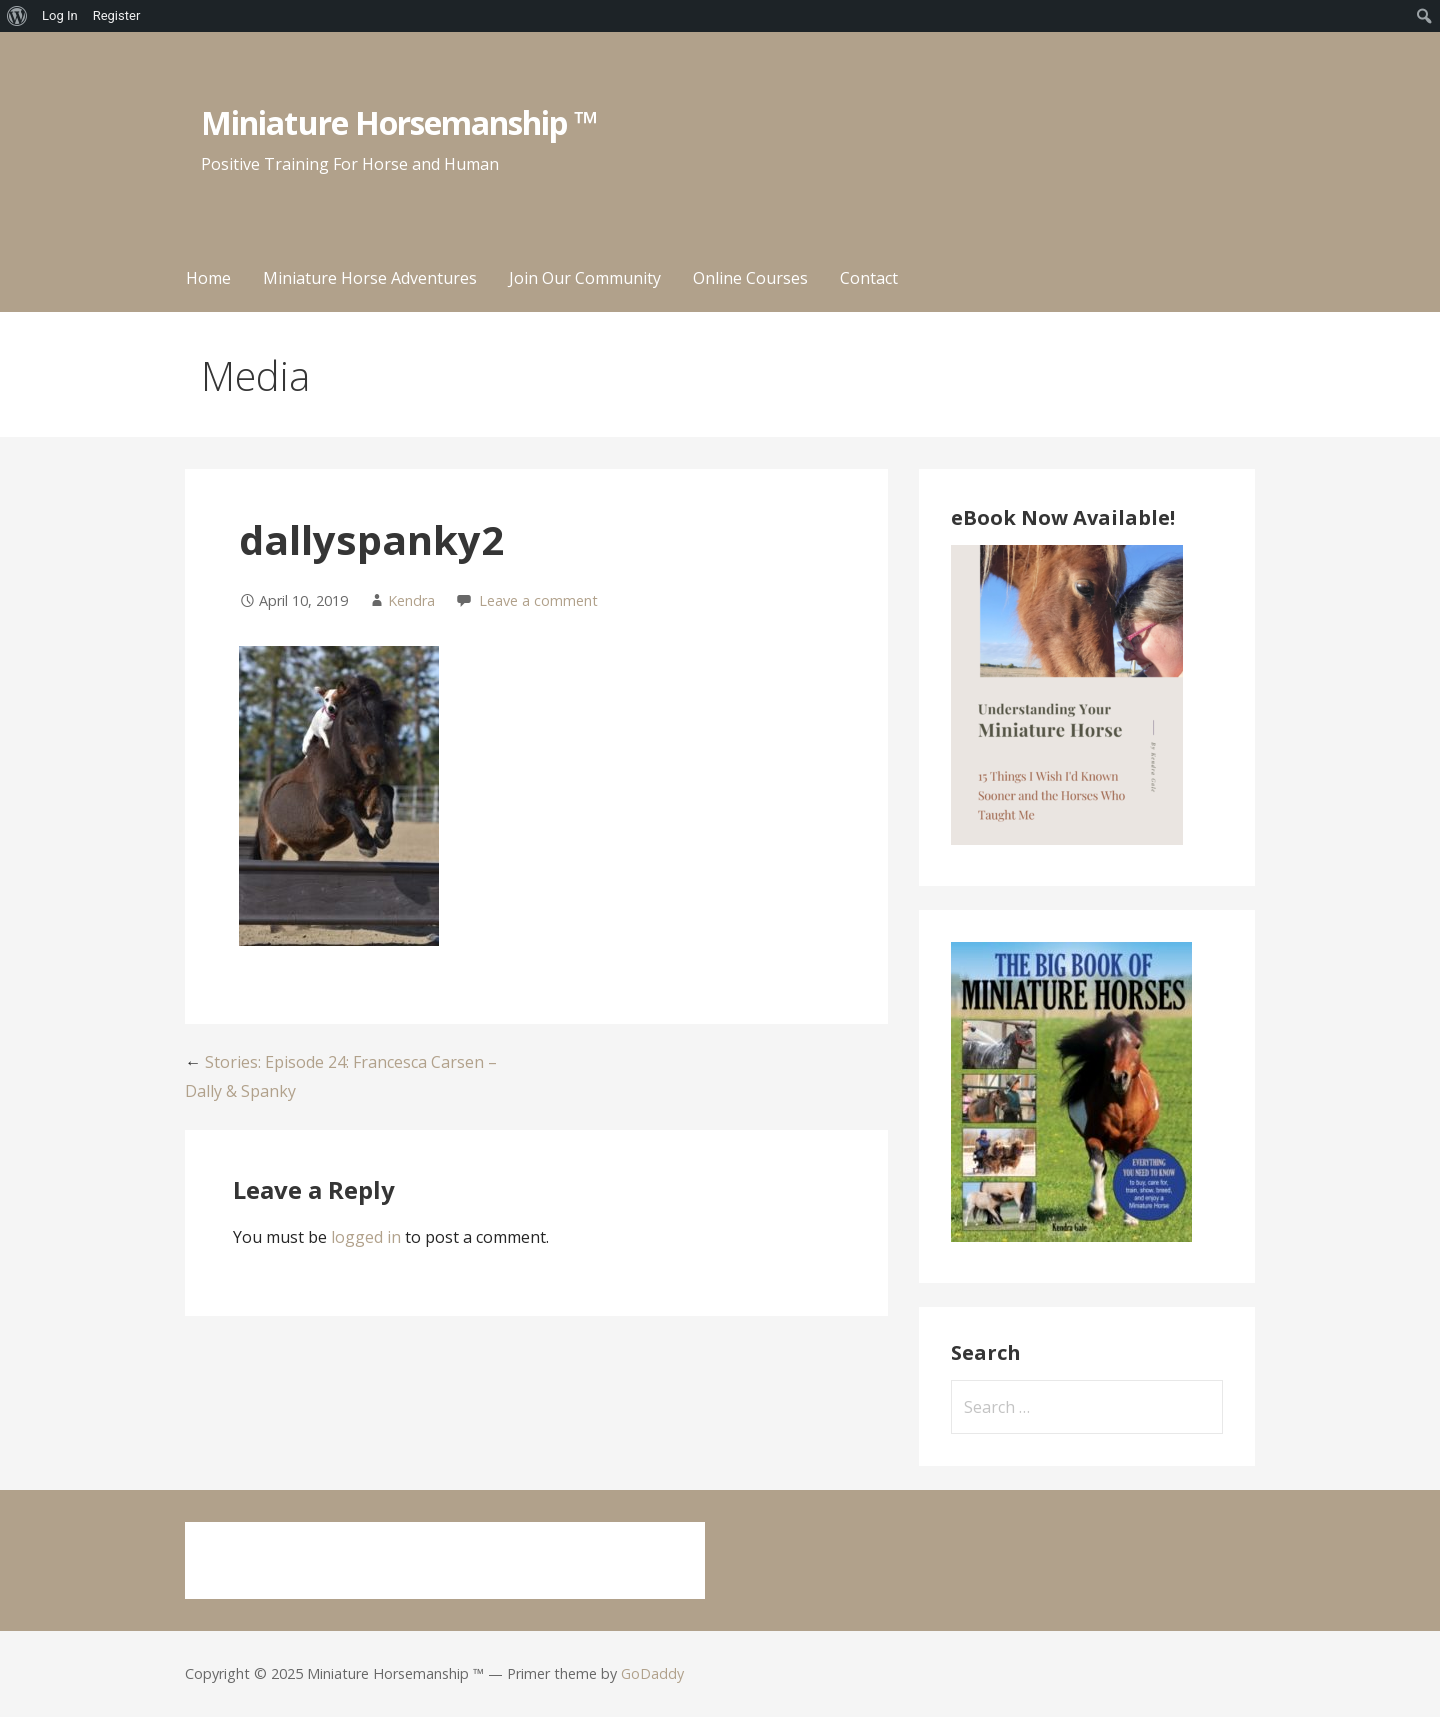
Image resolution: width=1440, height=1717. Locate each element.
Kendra (411, 600)
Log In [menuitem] (60, 15)
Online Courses (750, 278)
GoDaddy (652, 1673)
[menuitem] (17, 16)
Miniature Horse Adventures (370, 278)
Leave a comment (538, 600)
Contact (869, 278)
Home (208, 278)
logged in (366, 1237)
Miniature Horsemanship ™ (399, 122)
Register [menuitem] (117, 15)
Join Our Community (585, 278)
